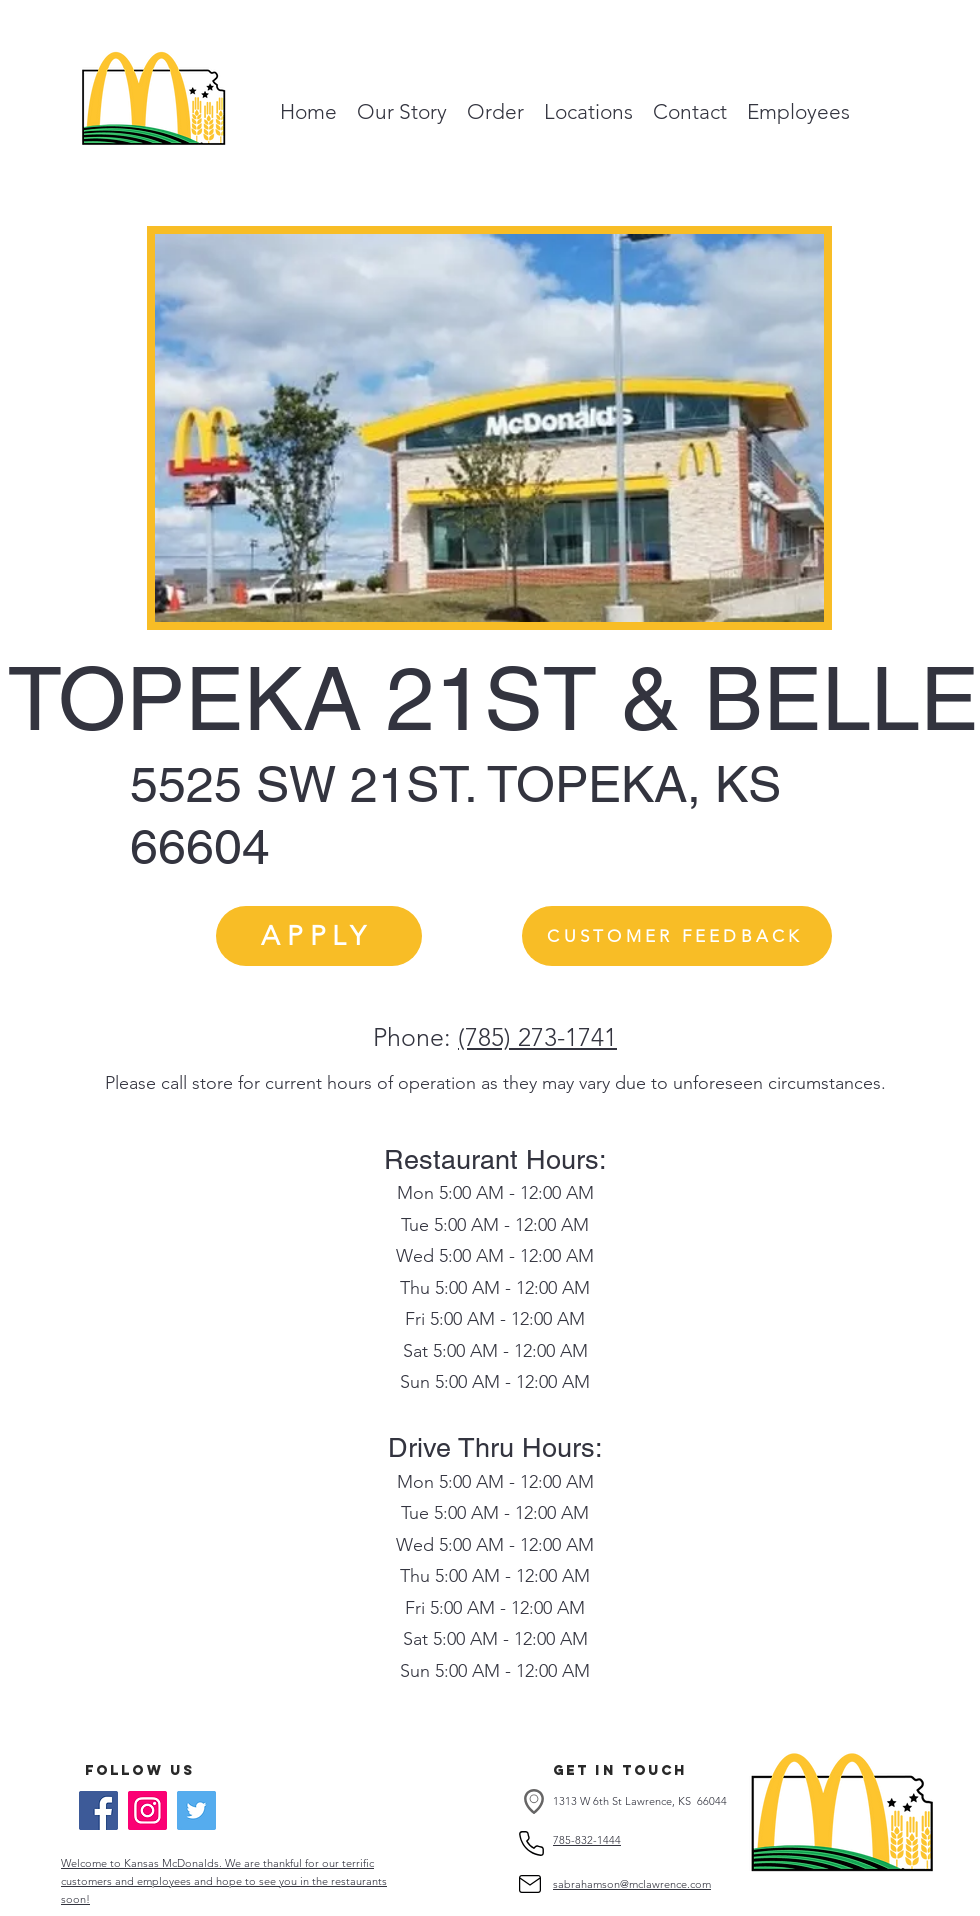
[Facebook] (98, 1810)
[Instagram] (147, 1810)
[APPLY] (319, 936)
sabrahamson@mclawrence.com (632, 1884)
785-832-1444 (587, 1840)
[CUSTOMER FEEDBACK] (677, 936)
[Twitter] (196, 1810)
